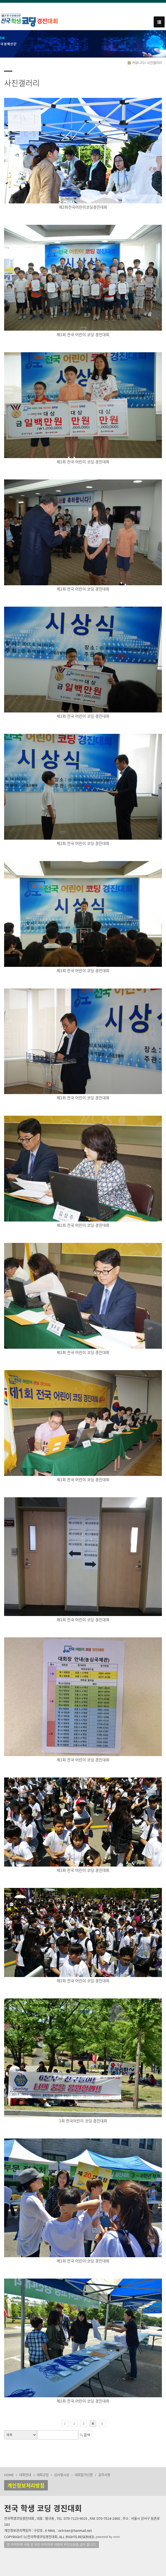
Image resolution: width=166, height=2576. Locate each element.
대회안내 (25, 2474)
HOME (9, 2474)
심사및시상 (61, 2474)
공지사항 (104, 2474)
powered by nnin (108, 2537)
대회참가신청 (84, 2474)
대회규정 (43, 2474)
